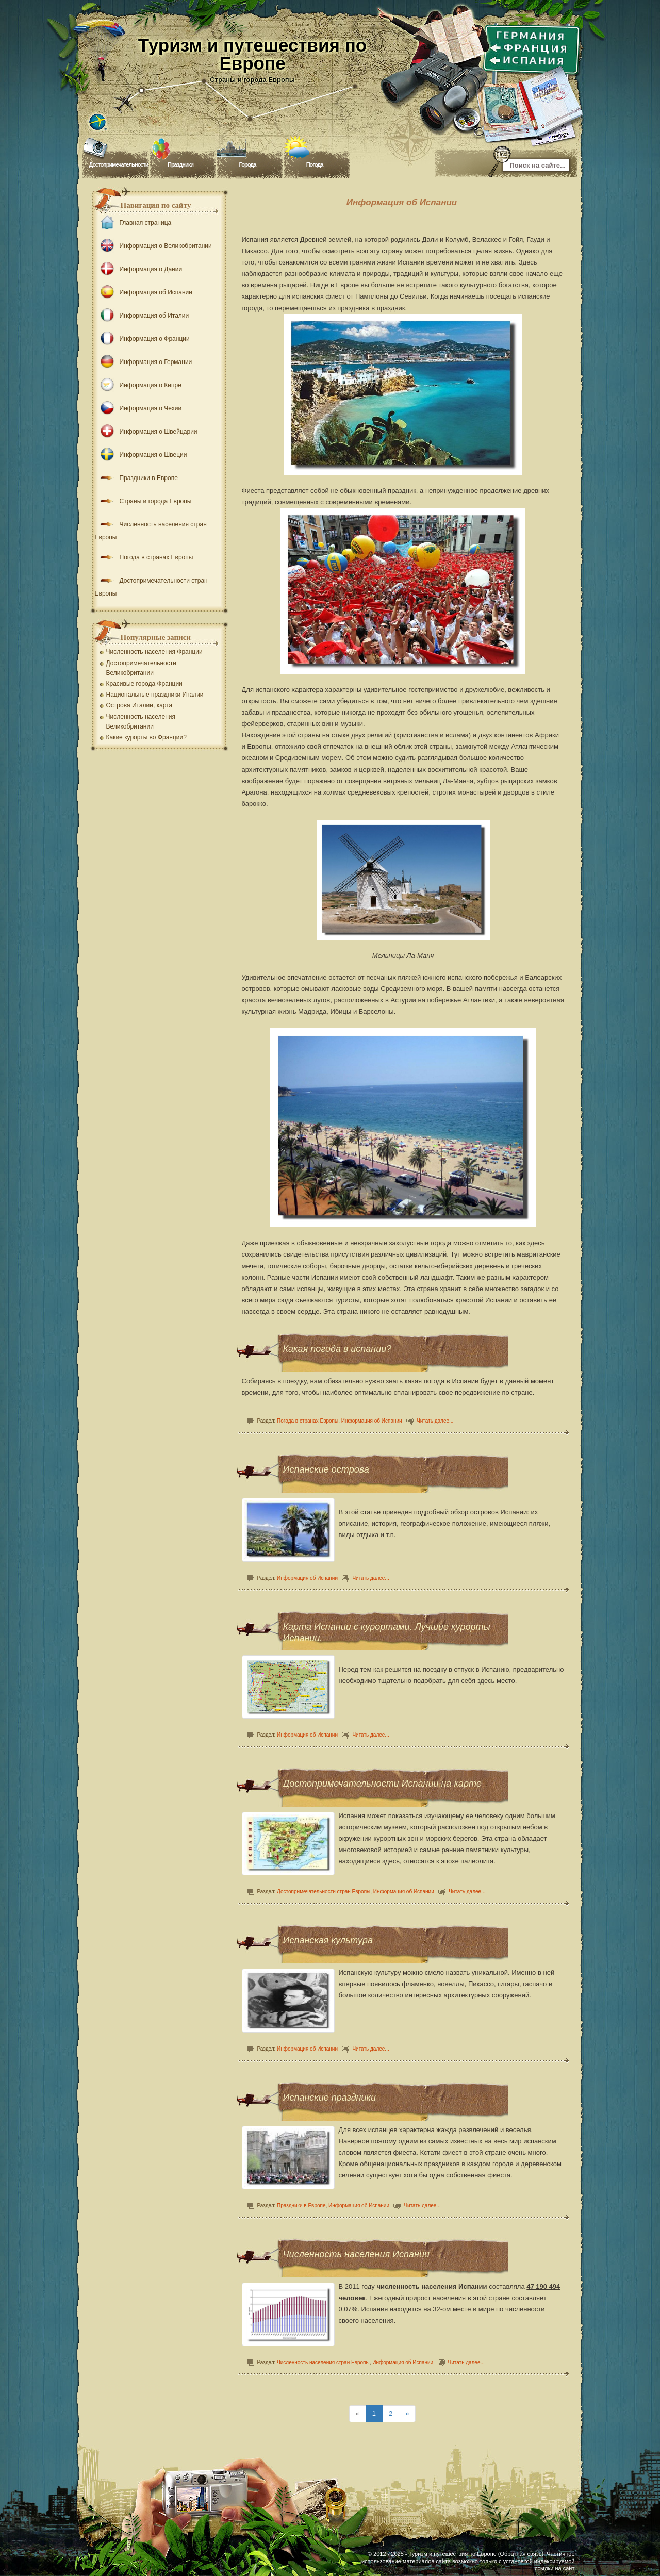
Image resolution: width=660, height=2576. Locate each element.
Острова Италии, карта (139, 705)
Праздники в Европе (301, 2205)
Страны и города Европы (143, 501)
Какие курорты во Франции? (146, 737)
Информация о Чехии (138, 408)
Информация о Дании (139, 269)
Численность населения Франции (154, 651)
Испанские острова (326, 1469)
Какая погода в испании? (337, 1349)
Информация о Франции (142, 338)
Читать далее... (435, 1421)
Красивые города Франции (144, 683)
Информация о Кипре (138, 385)
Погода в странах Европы (308, 1421)
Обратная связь (521, 2554)
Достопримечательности (118, 164)
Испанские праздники (329, 2097)
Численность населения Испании (356, 2254)
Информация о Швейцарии (146, 431)
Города (247, 164)
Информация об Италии (142, 315)
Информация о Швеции (141, 454)
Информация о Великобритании (153, 246)
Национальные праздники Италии (155, 694)
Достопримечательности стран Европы (324, 1891)
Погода (314, 164)
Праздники (180, 164)
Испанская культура (328, 1940)
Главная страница (133, 222)
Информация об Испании (371, 1421)
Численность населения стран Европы (323, 2362)
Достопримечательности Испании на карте (382, 1783)
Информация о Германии (143, 362)
